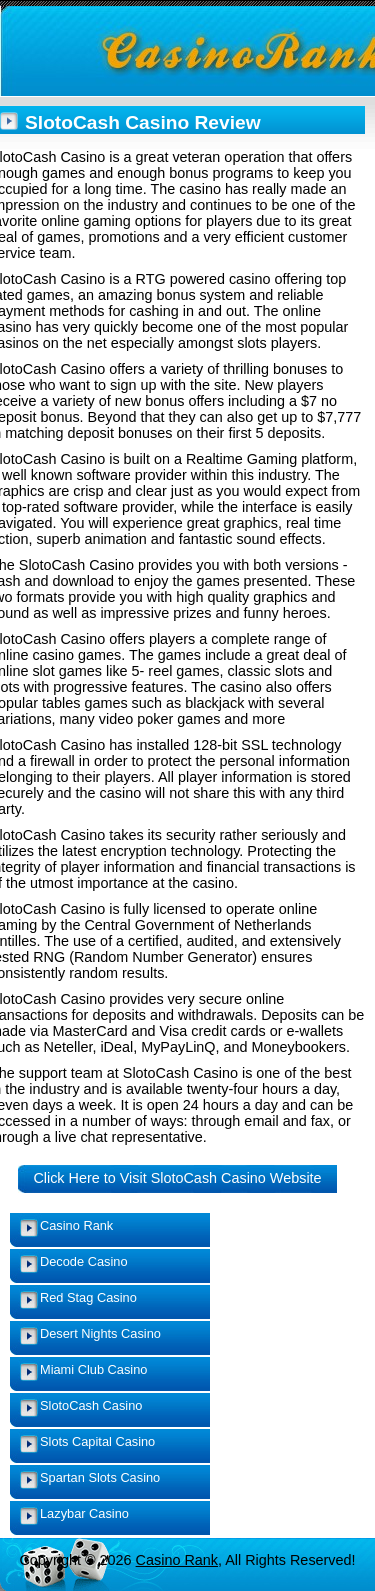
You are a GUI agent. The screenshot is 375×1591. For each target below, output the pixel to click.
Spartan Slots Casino (100, 1477)
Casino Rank (76, 1225)
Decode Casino (84, 1261)
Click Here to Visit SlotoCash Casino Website (177, 1178)
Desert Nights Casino (100, 1333)
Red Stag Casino (88, 1297)
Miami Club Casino (93, 1369)
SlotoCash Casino (91, 1405)
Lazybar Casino (84, 1513)
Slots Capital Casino (97, 1441)
